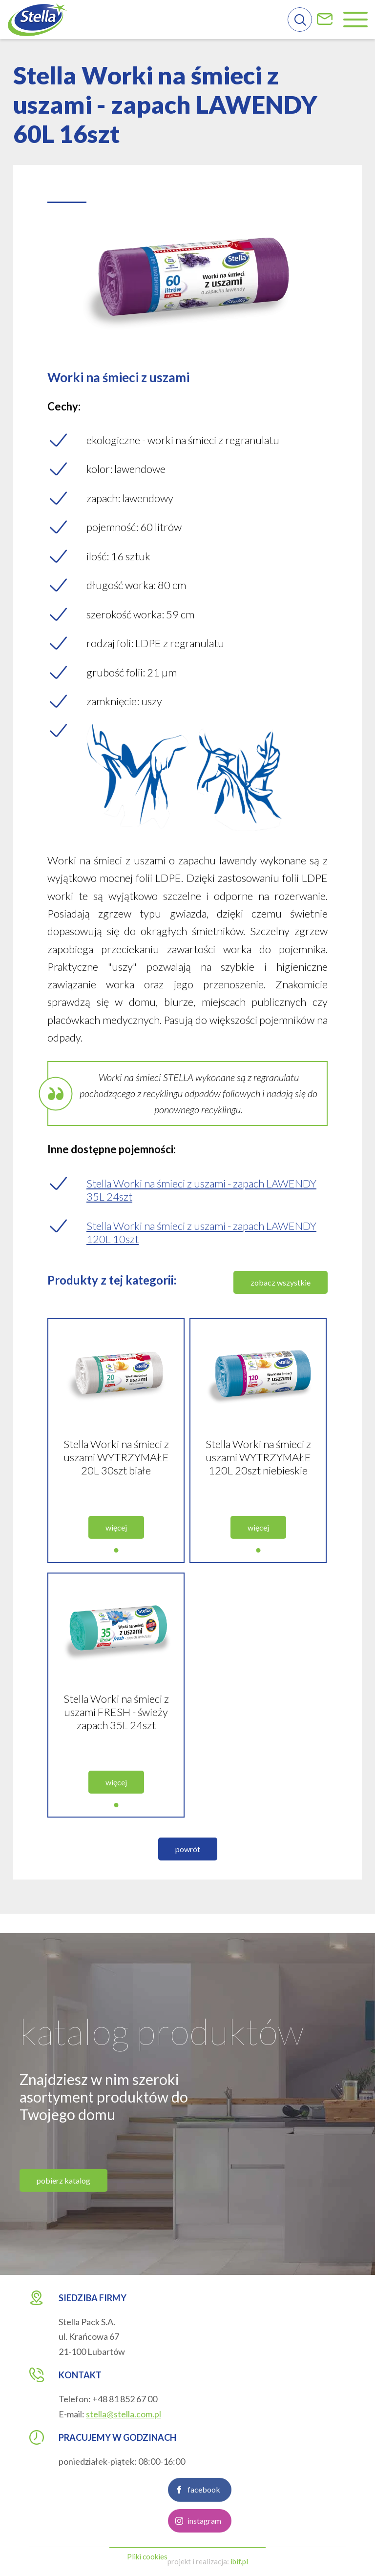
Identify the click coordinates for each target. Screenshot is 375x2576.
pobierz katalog (63, 2218)
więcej (116, 1565)
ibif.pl (239, 2561)
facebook (204, 2527)
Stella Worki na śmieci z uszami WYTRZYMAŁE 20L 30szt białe (116, 1494)
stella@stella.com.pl (123, 2414)
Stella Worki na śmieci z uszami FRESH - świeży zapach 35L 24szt (116, 1749)
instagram (204, 2557)
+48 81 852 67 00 (124, 2398)
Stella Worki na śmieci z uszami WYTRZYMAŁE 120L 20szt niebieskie (258, 1494)
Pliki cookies (147, 2556)
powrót (187, 1886)
